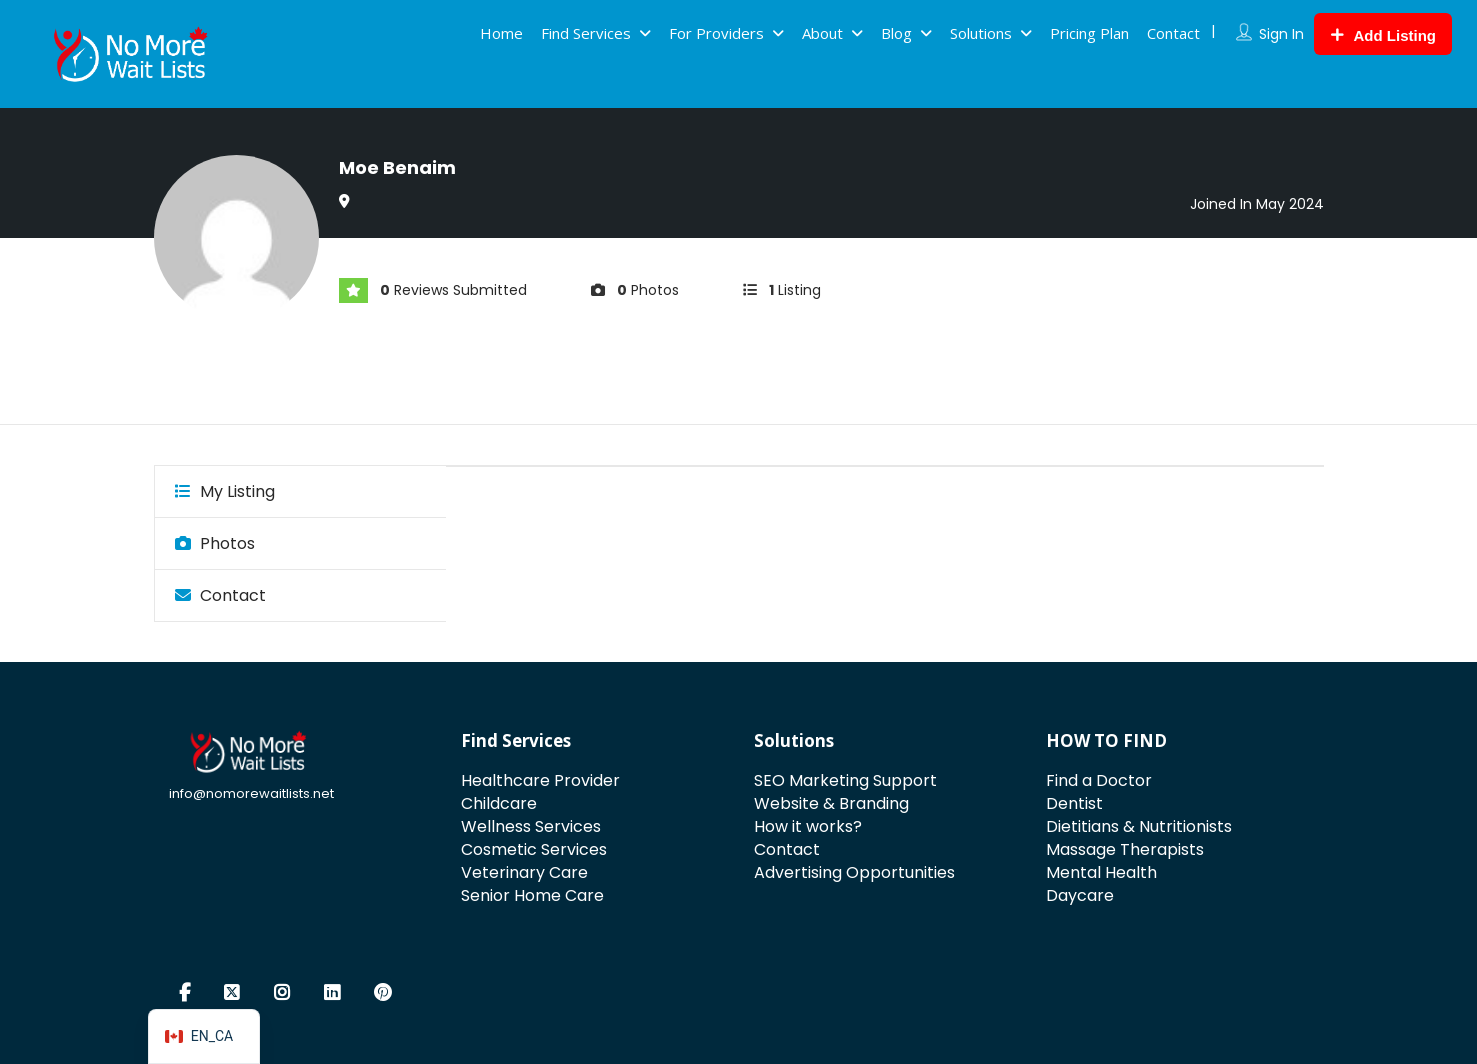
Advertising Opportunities (854, 872)
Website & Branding (831, 803)
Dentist (1074, 803)
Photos (215, 543)
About (822, 33)
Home (501, 33)
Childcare (499, 803)
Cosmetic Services (534, 849)
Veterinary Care (524, 872)
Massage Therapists (1125, 849)
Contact (1173, 33)
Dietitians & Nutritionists (1139, 826)
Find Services (586, 33)
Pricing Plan (1089, 33)
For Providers (716, 33)
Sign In (1281, 34)
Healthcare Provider (540, 780)
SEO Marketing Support (845, 780)
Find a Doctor (1099, 780)
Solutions (981, 33)
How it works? (808, 826)
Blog (896, 33)
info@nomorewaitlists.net (251, 793)
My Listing (225, 491)
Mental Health (1101, 872)
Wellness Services (531, 826)
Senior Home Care (532, 895)
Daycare (1080, 895)
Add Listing (1383, 35)
